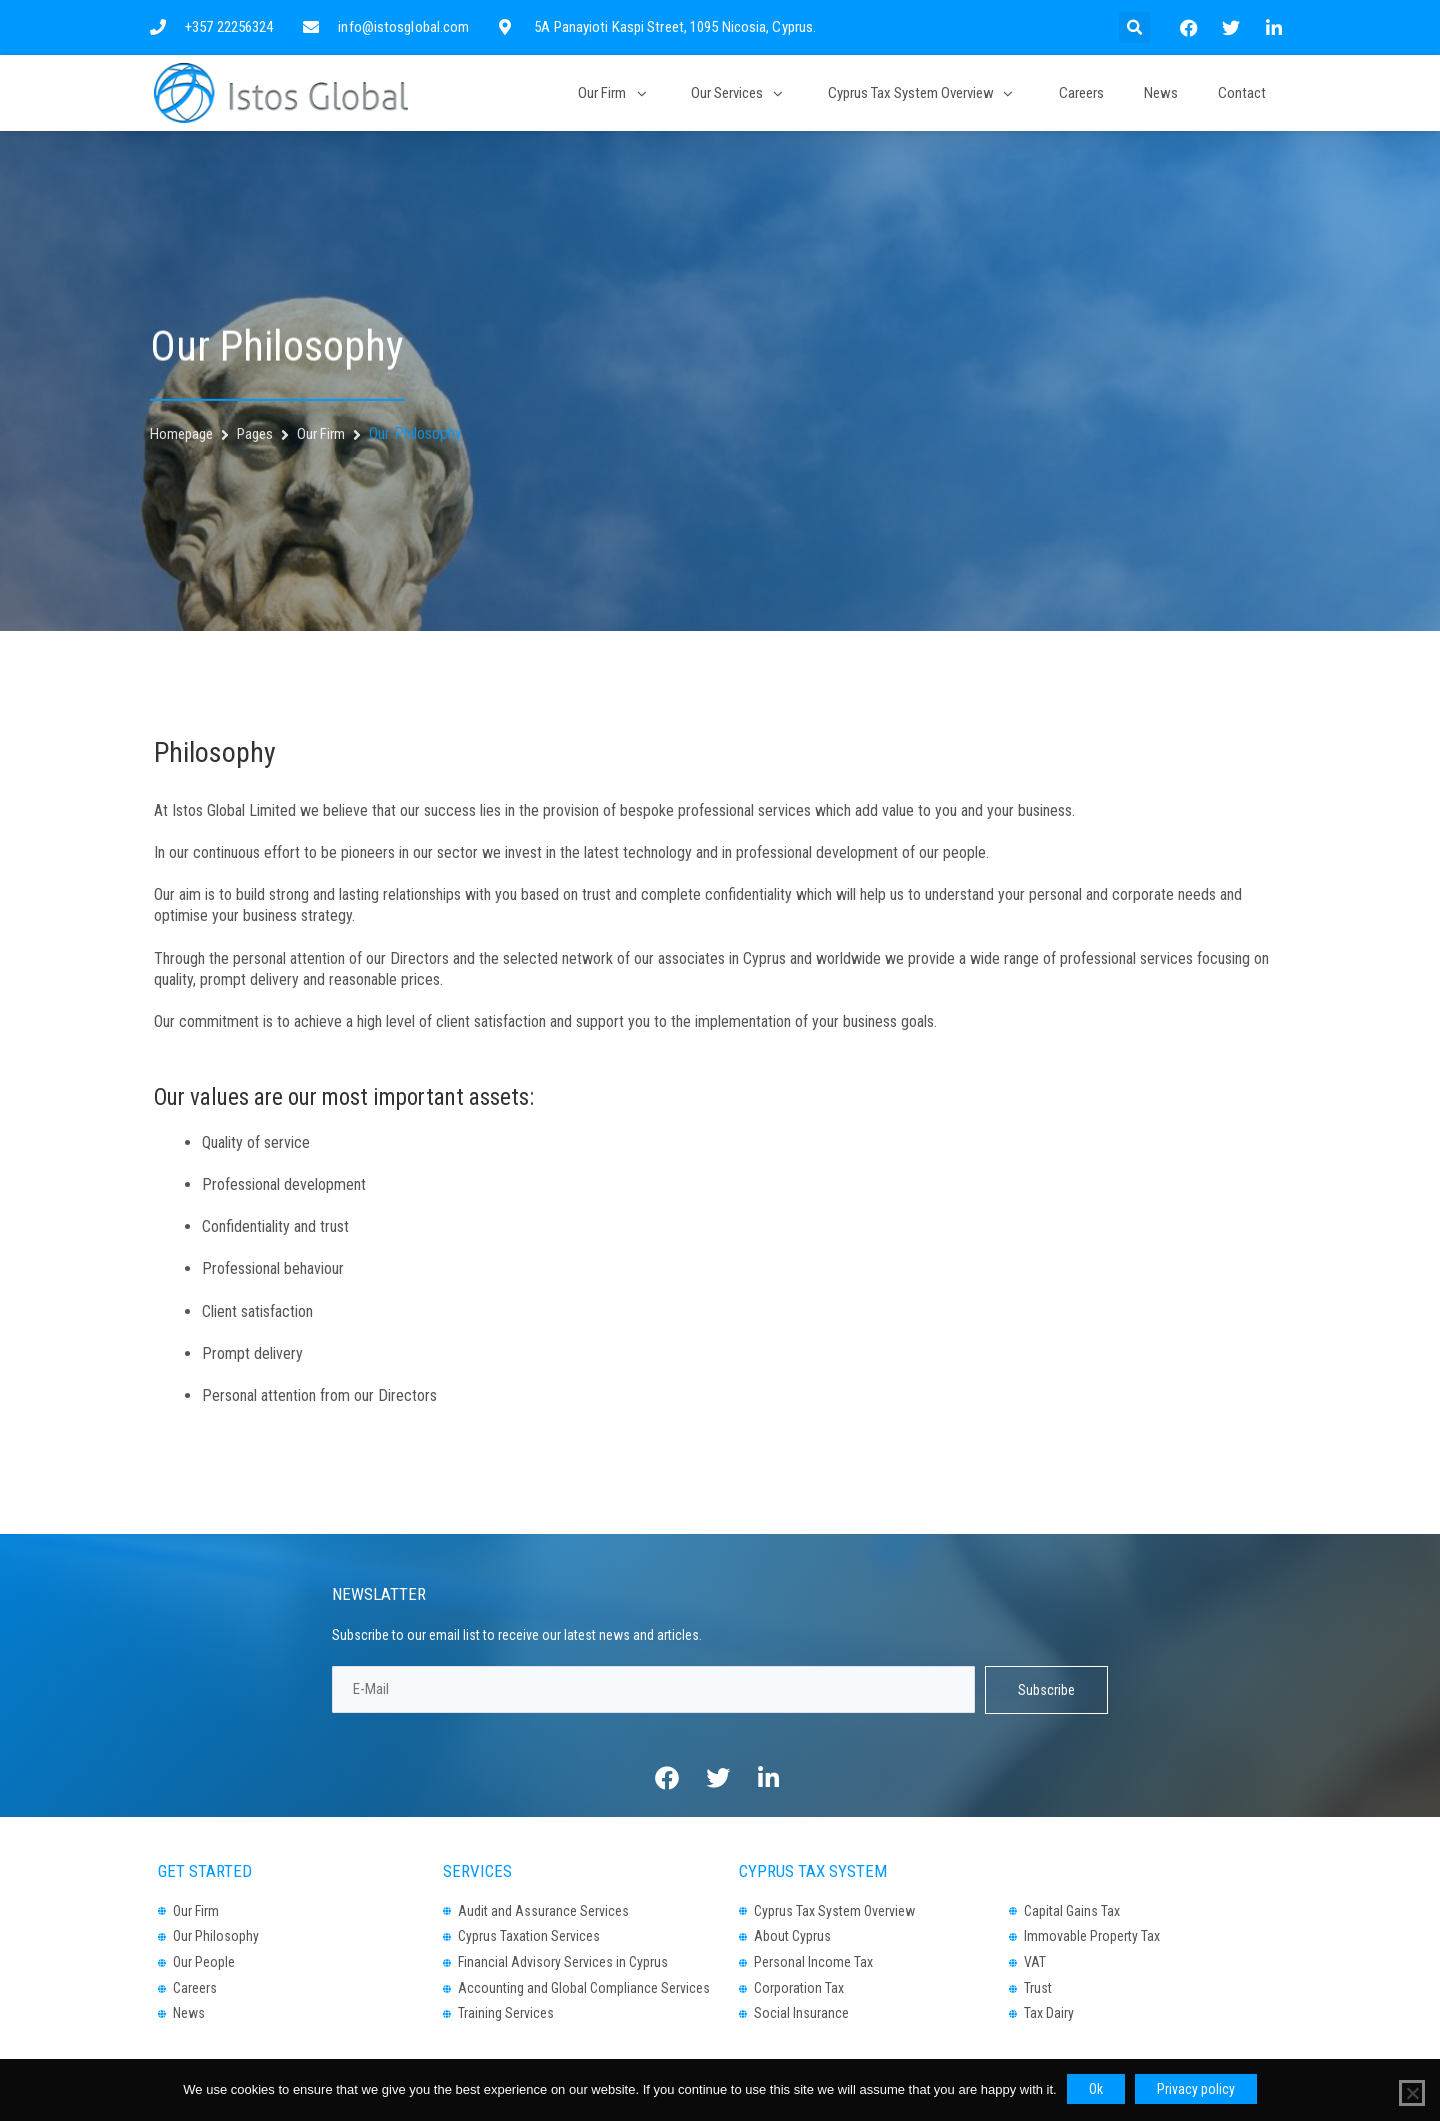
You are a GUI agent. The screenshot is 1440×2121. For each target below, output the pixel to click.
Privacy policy (1196, 2089)
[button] (1134, 27)
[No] (1412, 2093)
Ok (1096, 2089)
